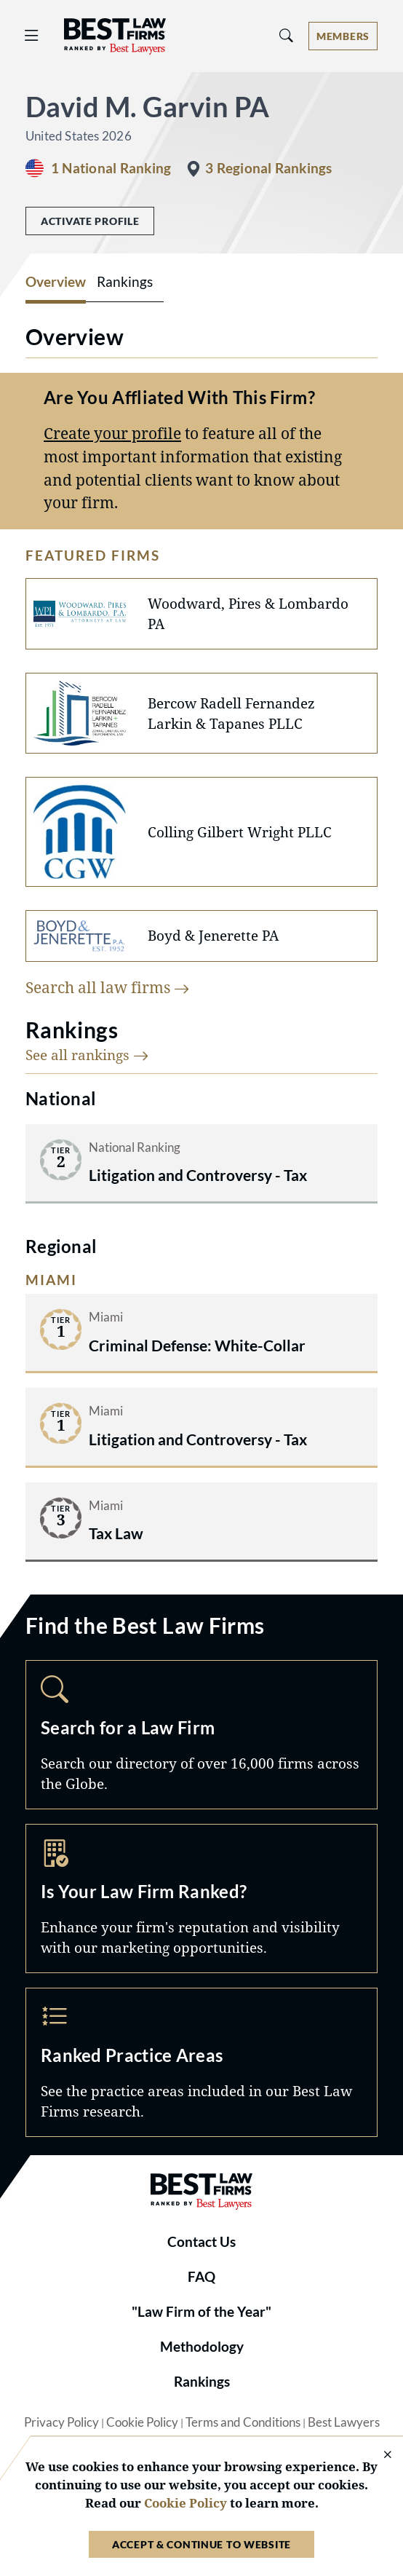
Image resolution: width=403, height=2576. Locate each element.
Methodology (202, 2347)
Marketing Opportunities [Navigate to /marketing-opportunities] (201, 1898)
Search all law (107, 987)
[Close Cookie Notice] (378, 2455)
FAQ (201, 2277)
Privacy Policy (61, 2422)
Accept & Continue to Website (201, 2544)
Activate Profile (90, 221)
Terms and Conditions (242, 2422)
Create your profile (112, 433)
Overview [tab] (55, 282)
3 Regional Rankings (268, 168)
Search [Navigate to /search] (201, 1735)
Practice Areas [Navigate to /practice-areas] (201, 2062)
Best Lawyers (344, 2422)
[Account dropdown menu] (343, 36)
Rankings (202, 2382)
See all (87, 1055)
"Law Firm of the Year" (201, 2312)
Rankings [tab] (125, 282)
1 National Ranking (111, 168)
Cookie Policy (142, 2422)
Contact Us (201, 2242)
